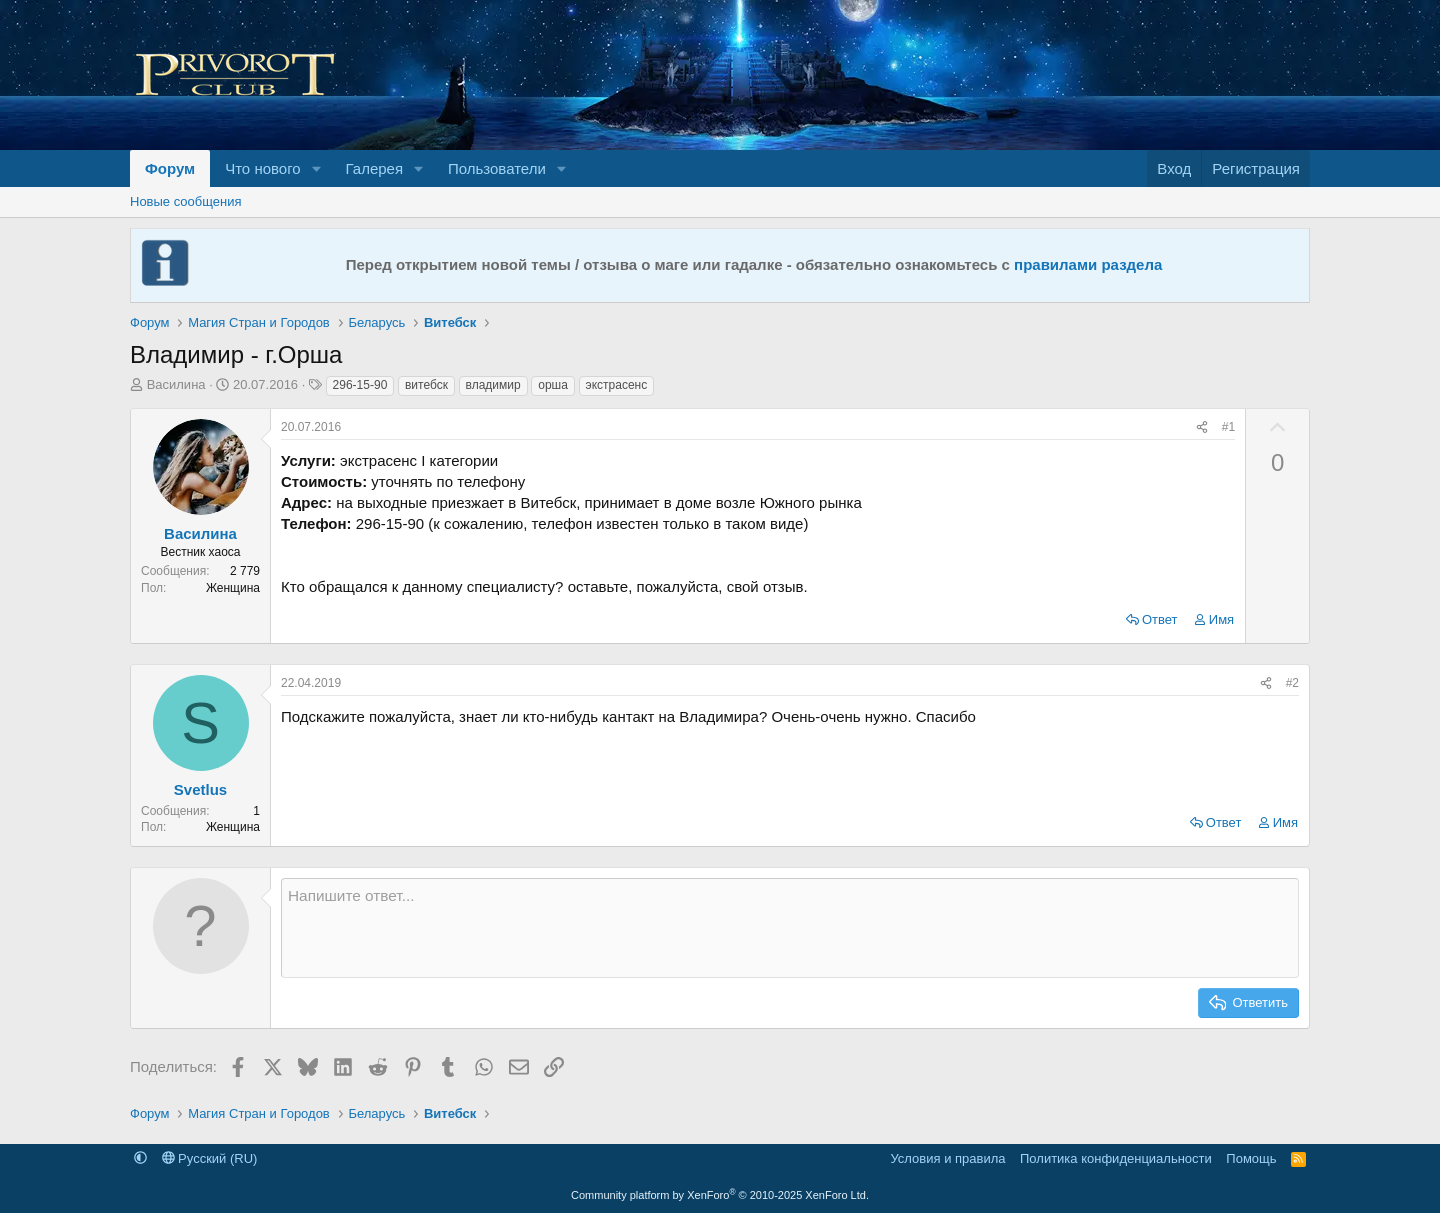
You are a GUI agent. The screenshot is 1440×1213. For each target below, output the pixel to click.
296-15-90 (360, 385)
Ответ (1160, 619)
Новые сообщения (186, 201)
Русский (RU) (210, 1158)
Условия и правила (947, 1158)
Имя (1221, 619)
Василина (176, 384)
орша (553, 385)
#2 (1292, 683)
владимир (493, 385)
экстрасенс (617, 385)
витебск (426, 385)
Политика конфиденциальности (1116, 1158)
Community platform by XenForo (720, 1195)
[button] (317, 168)
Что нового (262, 168)
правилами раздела (1088, 264)
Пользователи (497, 168)
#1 (1228, 427)
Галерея (375, 168)
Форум (170, 168)
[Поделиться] (1202, 427)
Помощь (1251, 1158)
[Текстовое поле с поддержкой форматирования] (790, 928)
